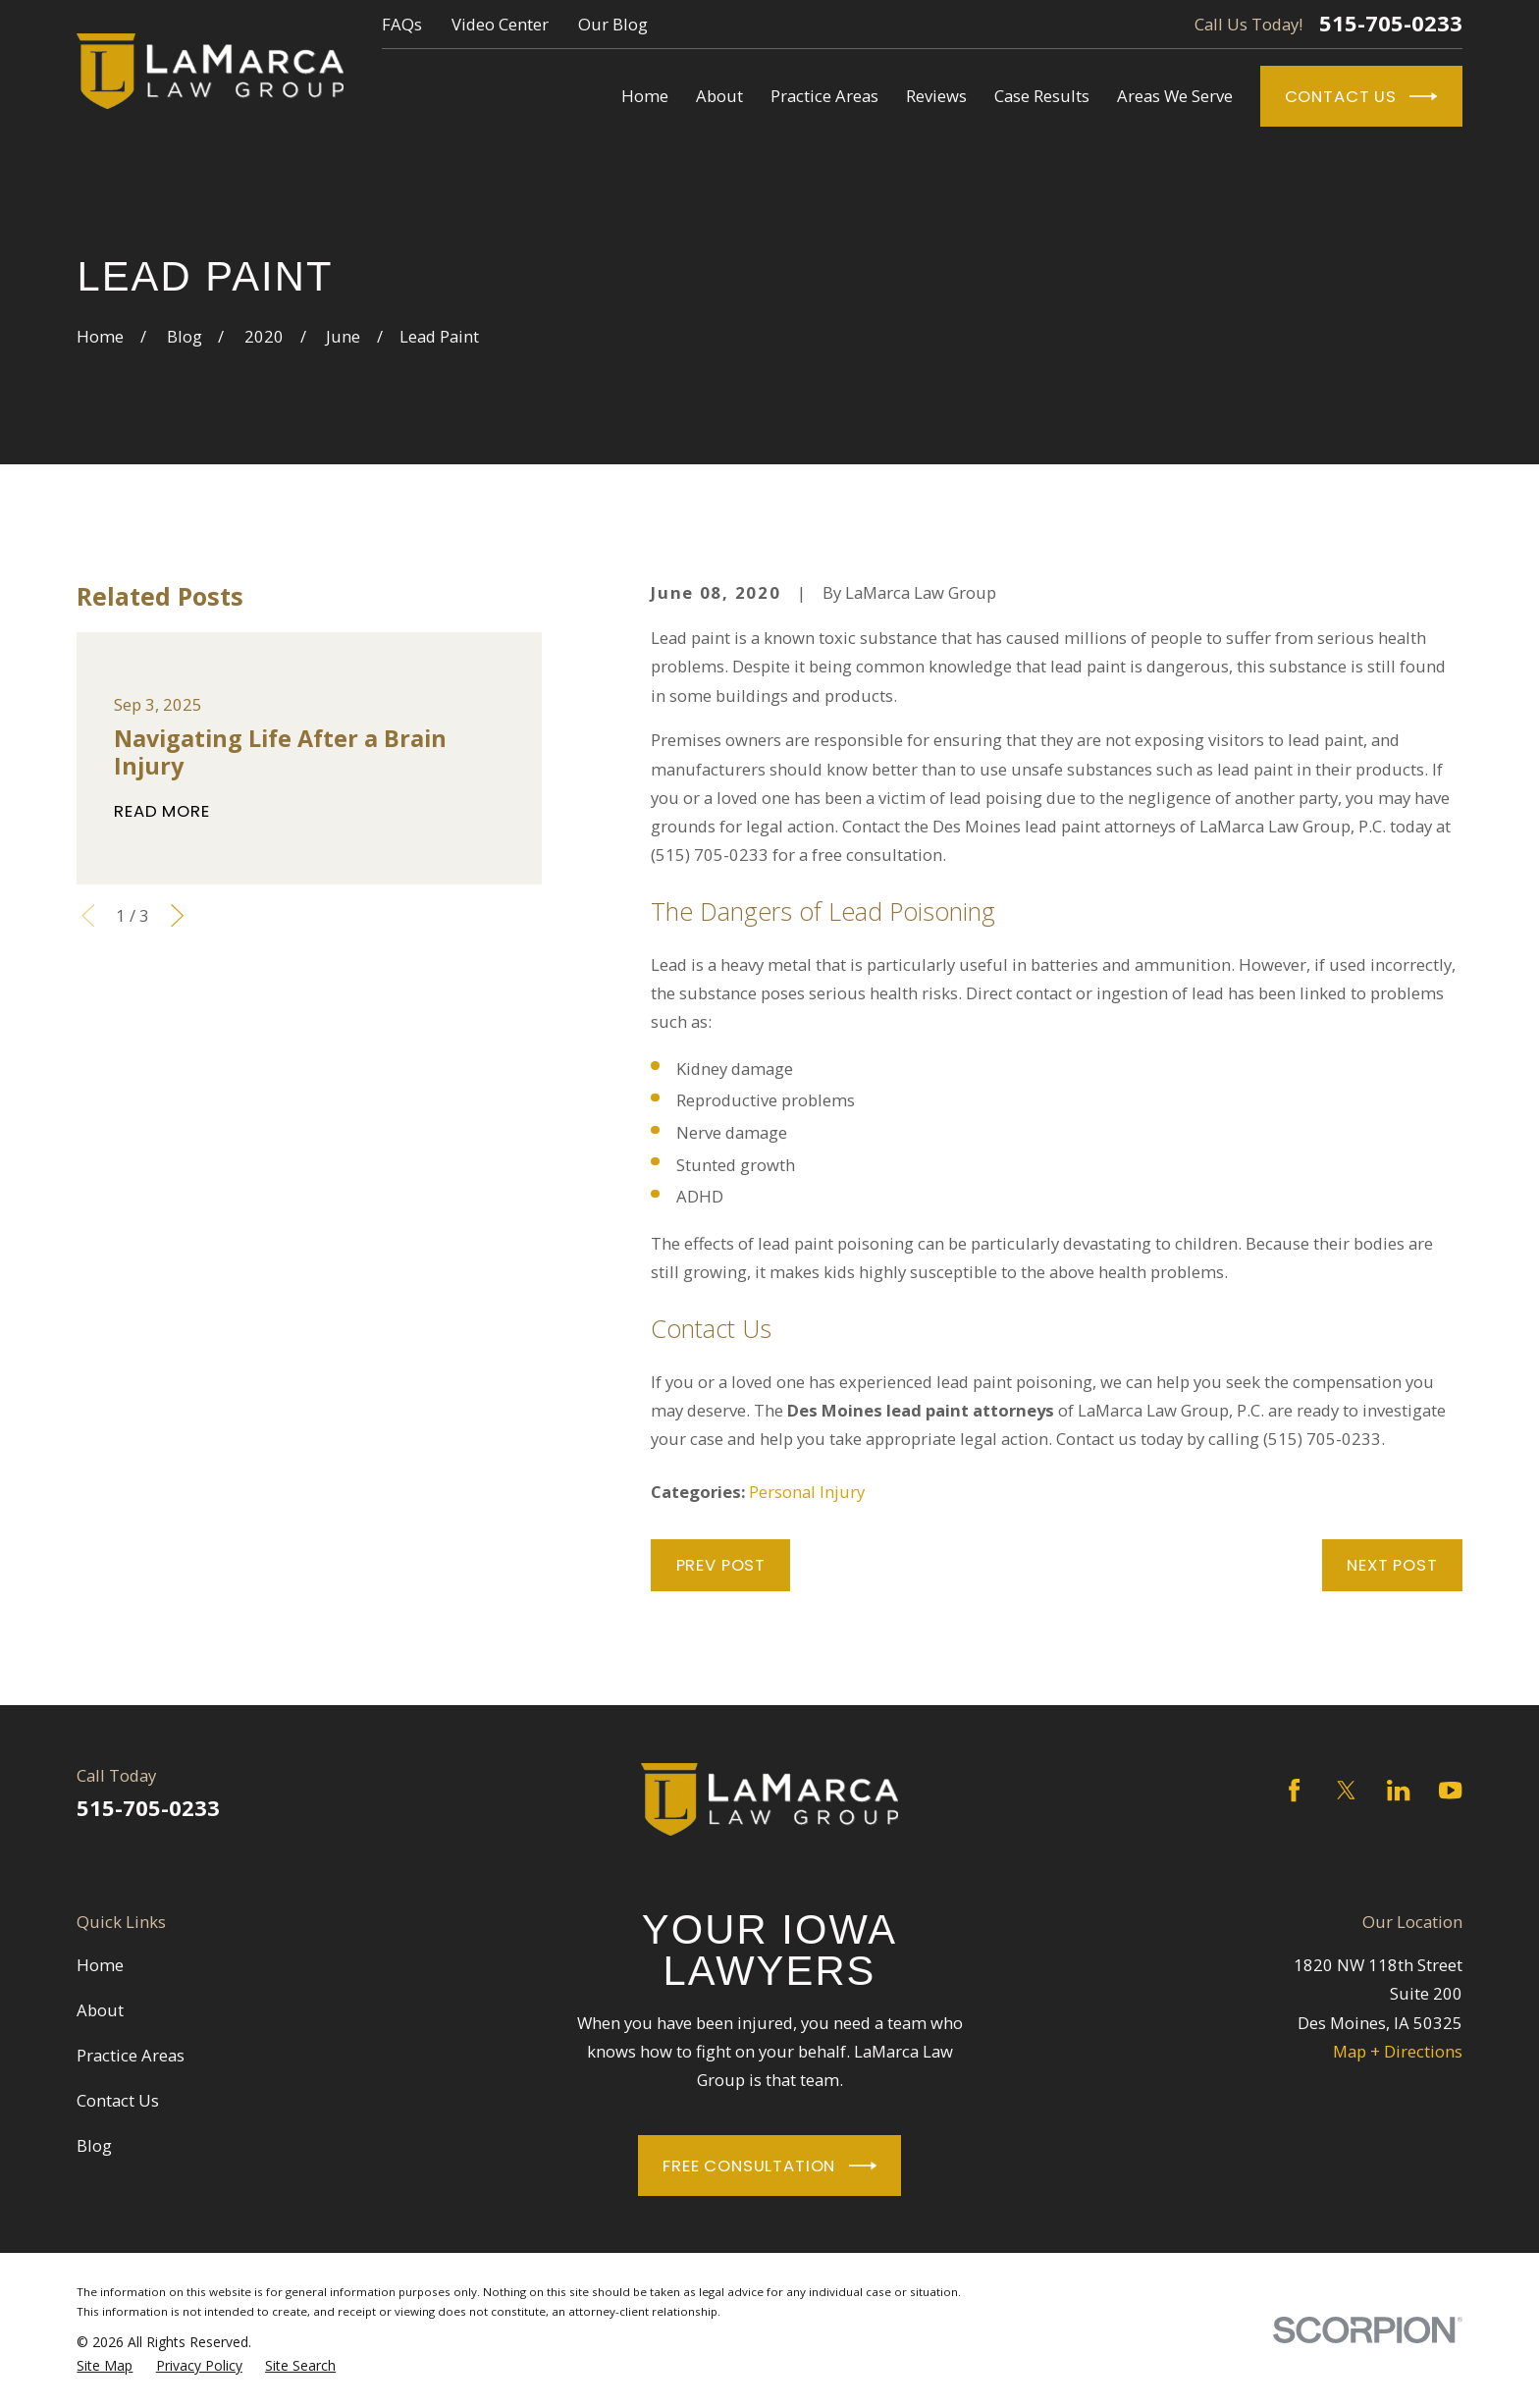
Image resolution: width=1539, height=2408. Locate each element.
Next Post (1392, 1565)
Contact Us (1361, 96)
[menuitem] (105, 2366)
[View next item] (177, 915)
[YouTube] (1450, 1790)
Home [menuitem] (644, 95)
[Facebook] (1294, 1790)
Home (100, 1964)
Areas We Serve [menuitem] (1175, 95)
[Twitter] (1346, 1790)
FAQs (402, 24)
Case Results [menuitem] (1041, 95)
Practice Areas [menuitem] (824, 95)
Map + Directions (1397, 2051)
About (100, 2010)
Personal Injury (807, 1491)
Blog (94, 2145)
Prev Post (721, 1565)
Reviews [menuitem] (936, 95)
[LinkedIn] (1398, 1790)
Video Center (500, 24)
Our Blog (613, 24)
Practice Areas (131, 2055)
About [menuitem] (719, 95)
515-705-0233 (1390, 23)
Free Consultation (769, 2165)
